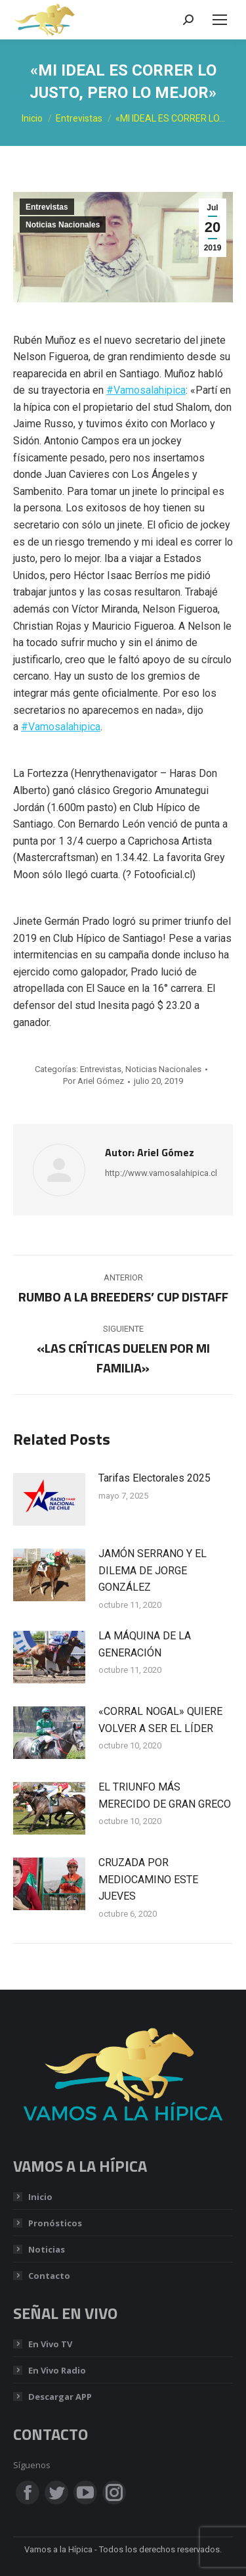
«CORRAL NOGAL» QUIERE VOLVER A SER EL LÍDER (160, 1720)
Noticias (46, 2249)
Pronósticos (55, 2223)
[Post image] (49, 1499)
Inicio (40, 2197)
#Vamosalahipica (146, 390)
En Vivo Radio (57, 2370)
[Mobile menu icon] (220, 20)
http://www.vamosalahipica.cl (161, 1173)
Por (93, 1081)
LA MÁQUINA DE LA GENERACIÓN (144, 1644)
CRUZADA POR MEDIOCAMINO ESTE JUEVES (148, 1879)
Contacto (49, 2276)
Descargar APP (60, 2396)
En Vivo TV (50, 2344)
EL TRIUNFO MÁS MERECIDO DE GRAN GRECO (164, 1795)
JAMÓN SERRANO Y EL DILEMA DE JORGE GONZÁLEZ (152, 1570)
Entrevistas (47, 207)
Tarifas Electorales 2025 (154, 1478)
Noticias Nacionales (63, 224)
